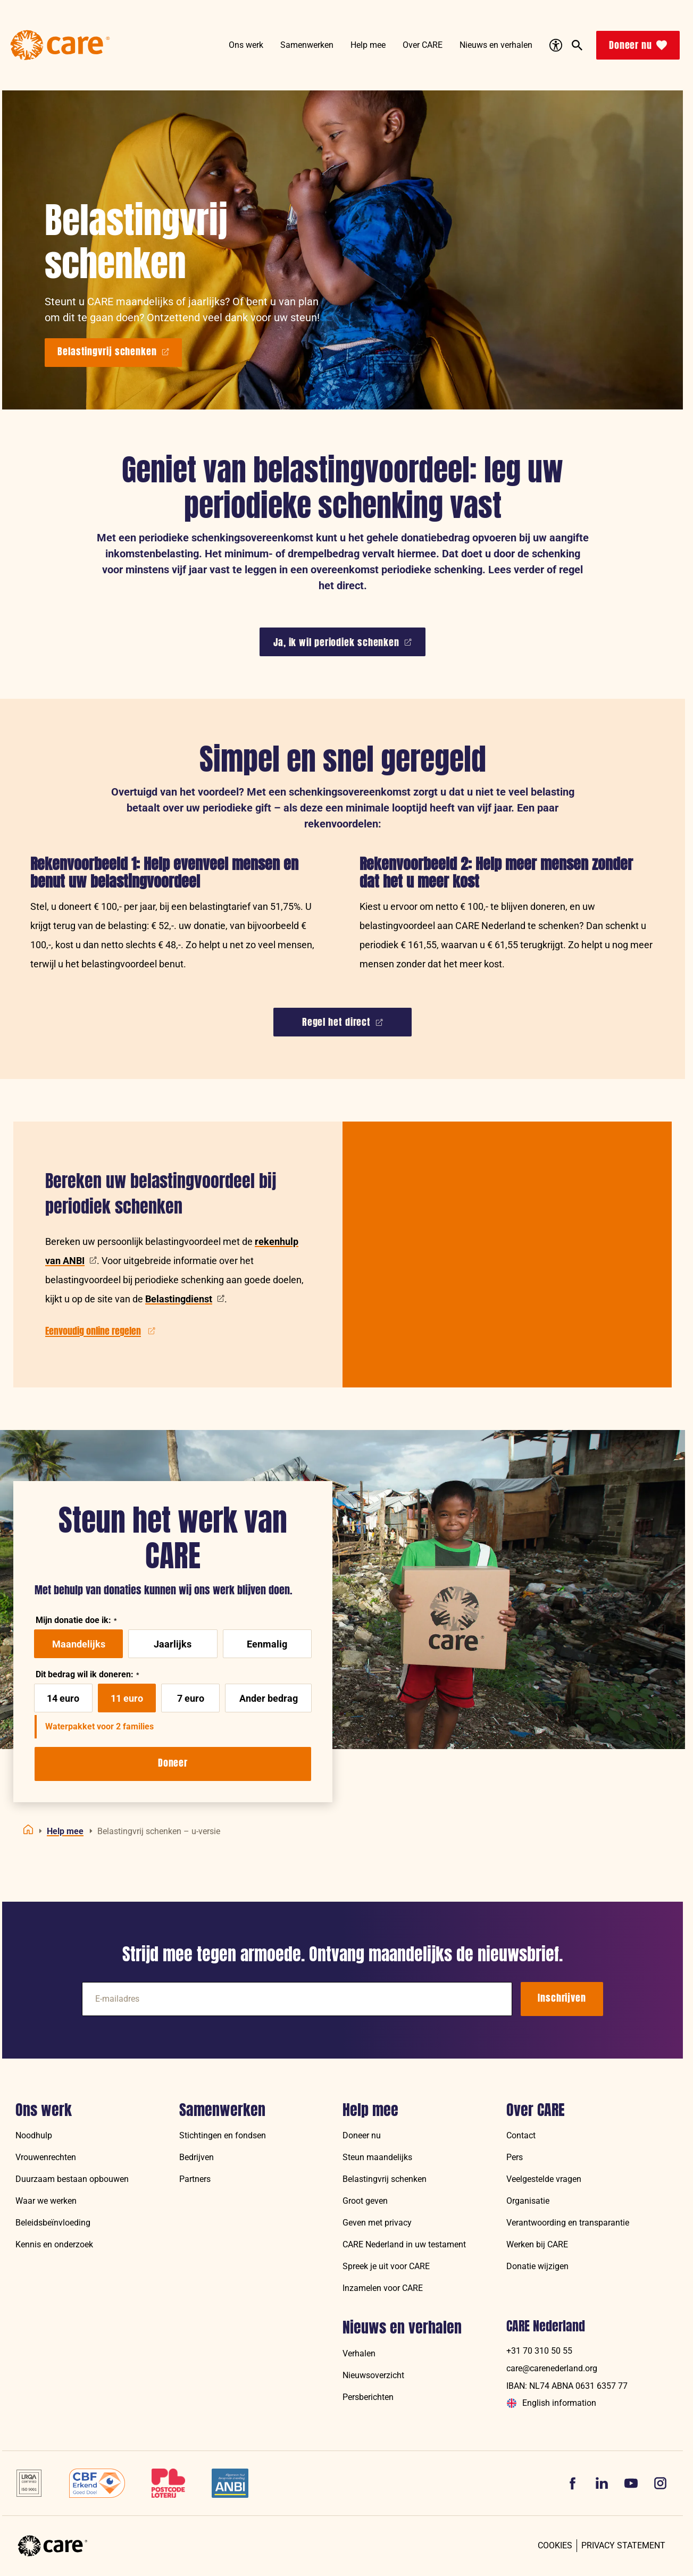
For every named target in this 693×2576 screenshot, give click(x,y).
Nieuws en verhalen (402, 2328)
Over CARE (535, 2110)
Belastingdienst (184, 1298)
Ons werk (43, 2110)
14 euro (63, 1698)
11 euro (127, 1698)
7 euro (190, 1698)
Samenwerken (222, 2110)
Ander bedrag (268, 1698)
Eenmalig (267, 1644)
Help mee (370, 2110)
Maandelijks (78, 1644)
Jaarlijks (172, 1644)
